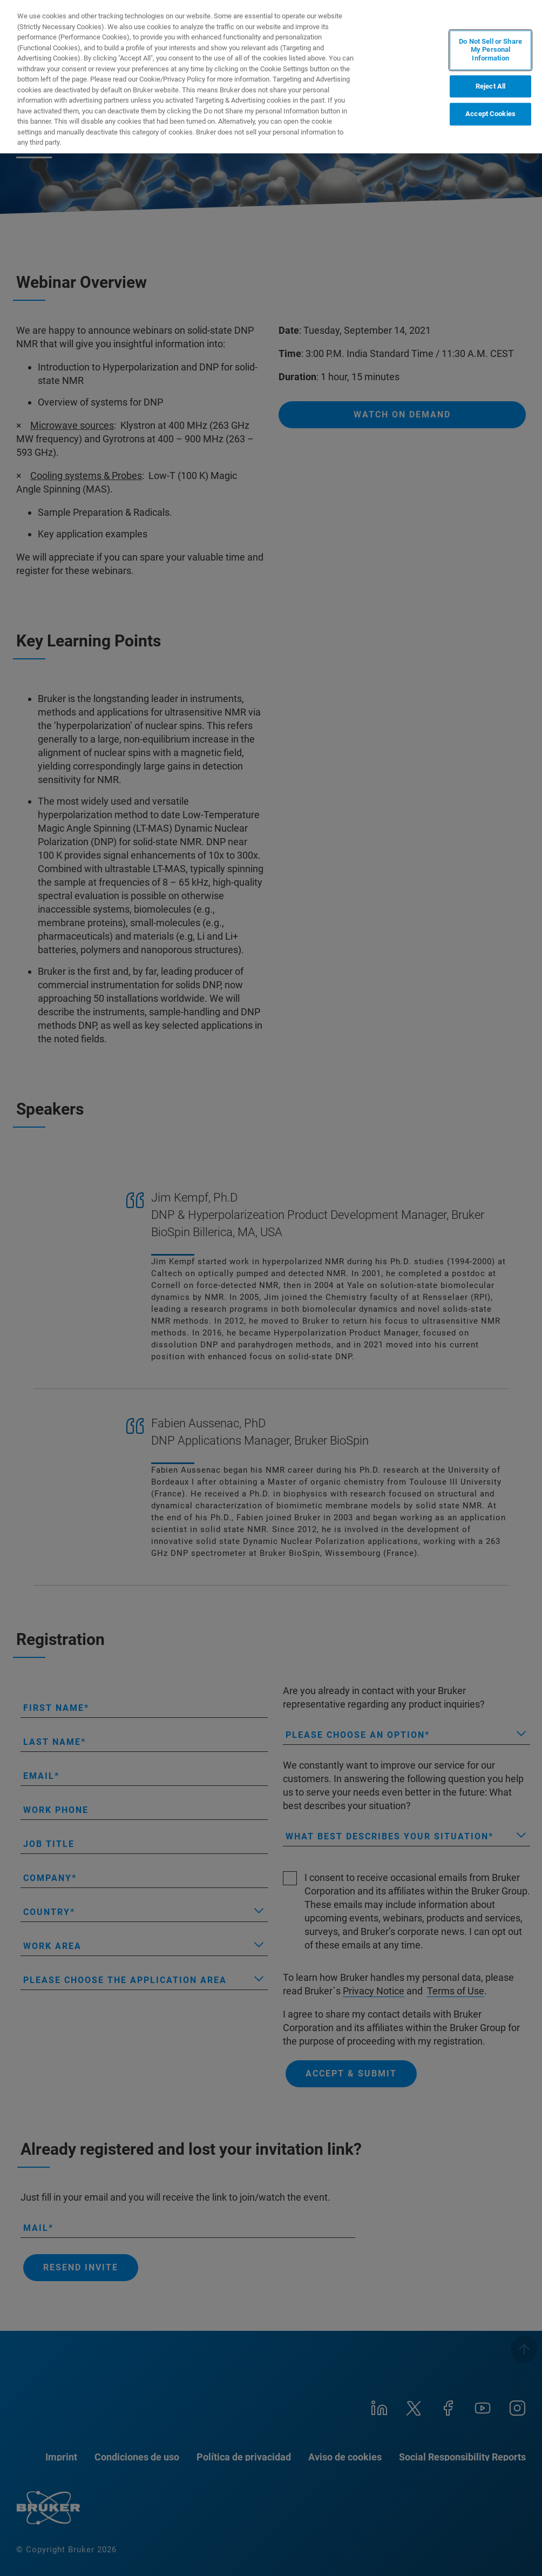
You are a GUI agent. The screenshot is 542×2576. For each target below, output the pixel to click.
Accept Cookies (490, 114)
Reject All (490, 86)
